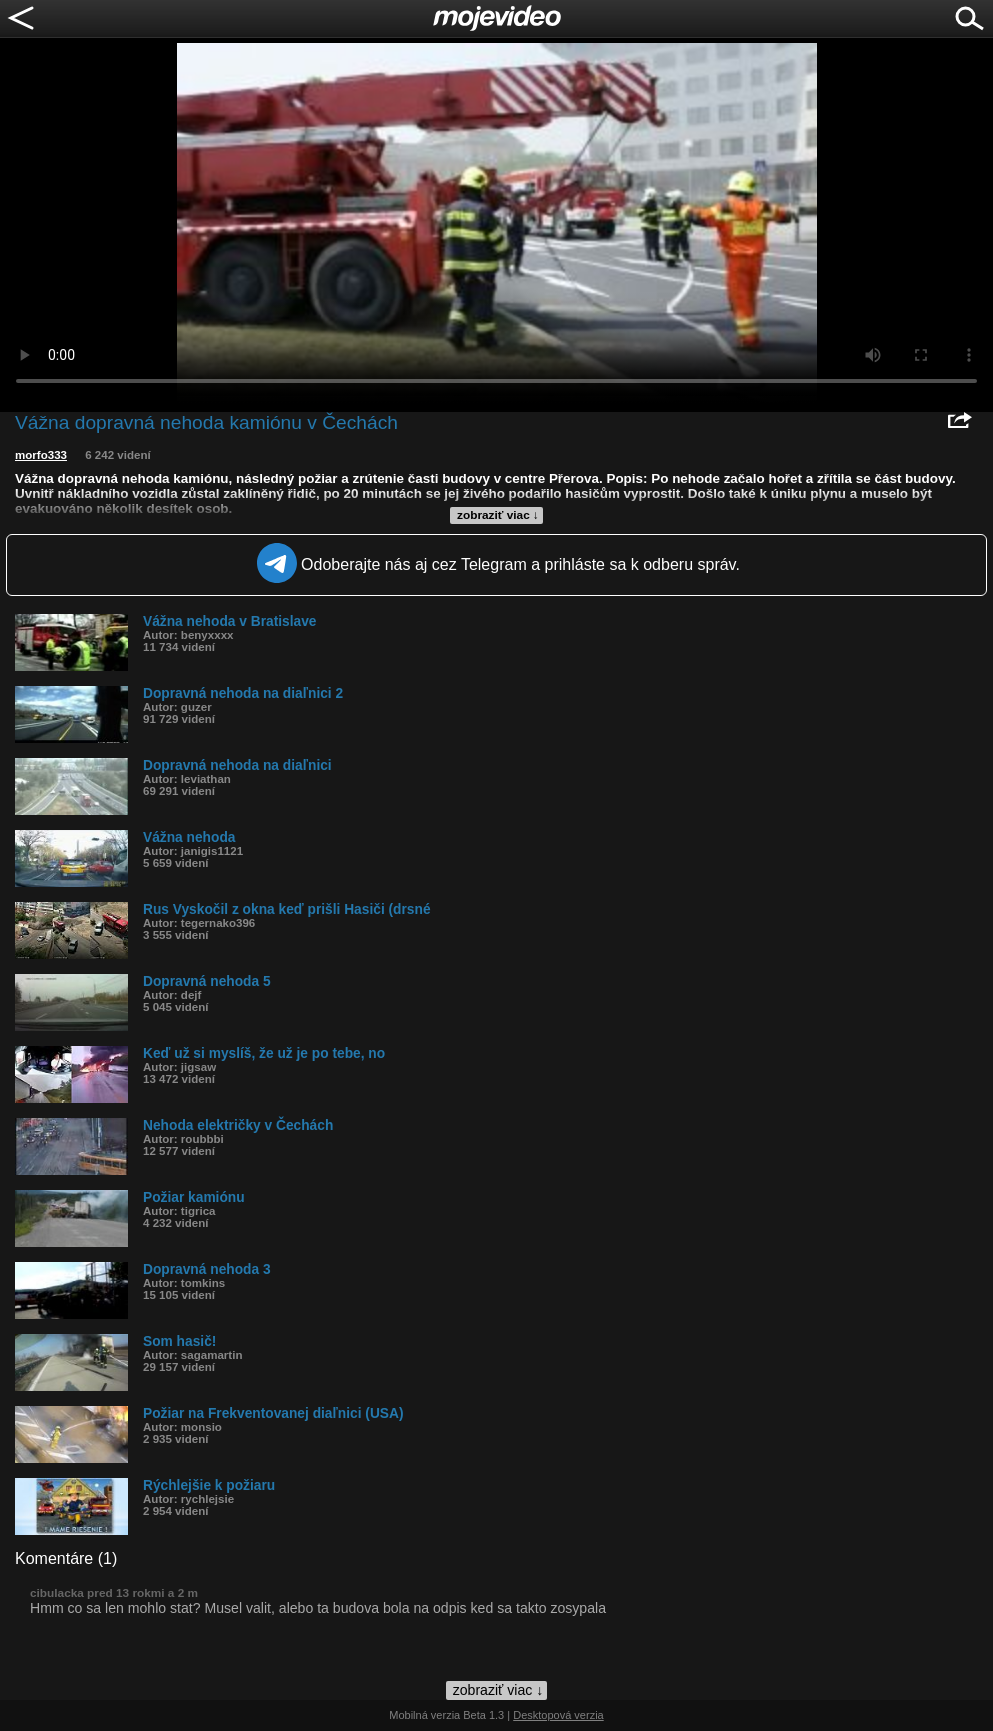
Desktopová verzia (558, 1715)
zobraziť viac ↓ (498, 515)
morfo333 (41, 455)
